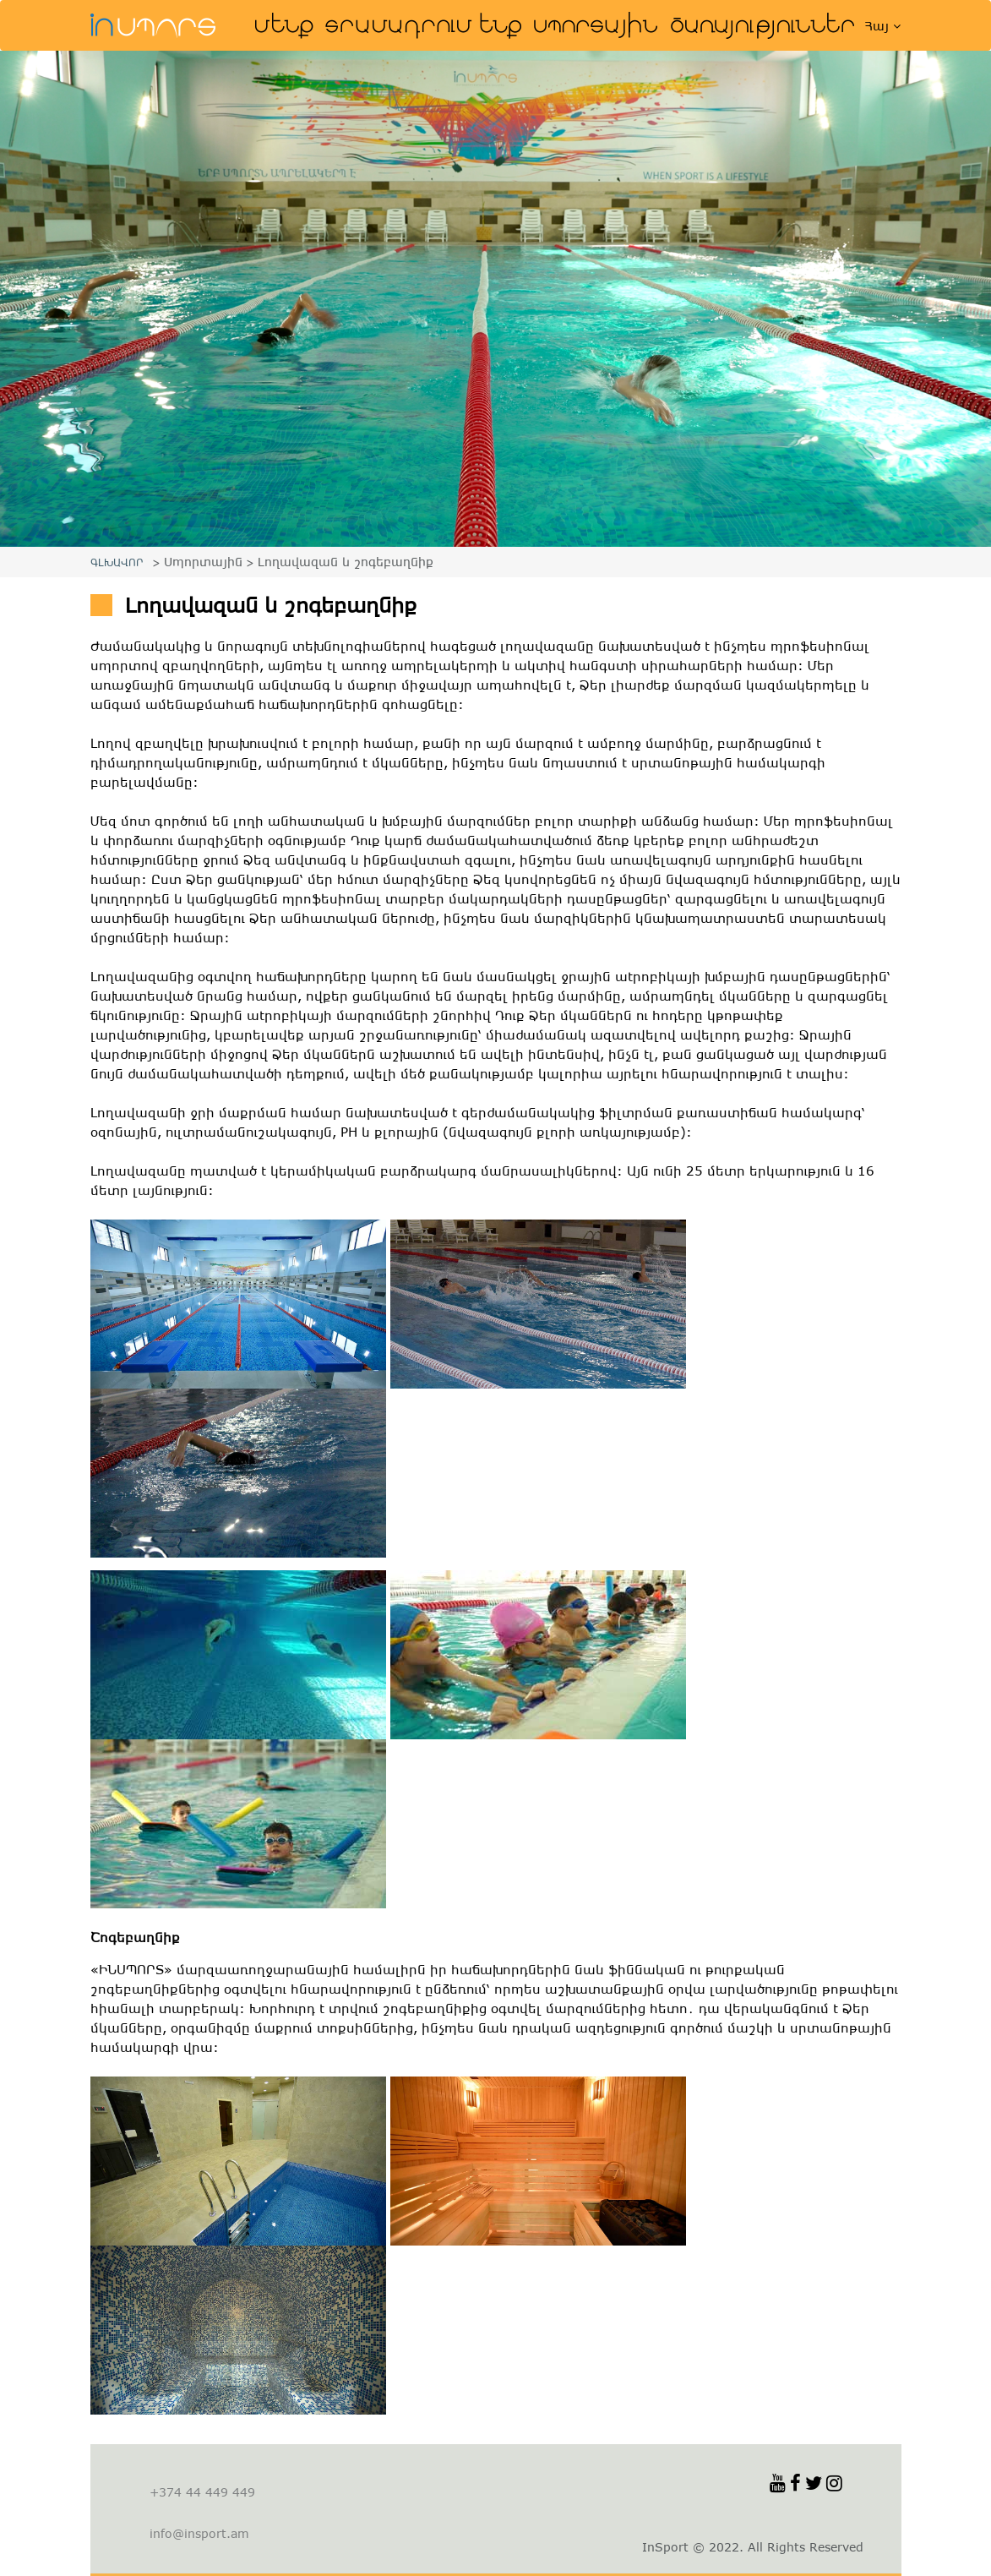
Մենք (284, 25)
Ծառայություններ (764, 25)
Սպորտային (596, 25)
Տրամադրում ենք (424, 25)
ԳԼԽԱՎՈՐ (117, 562)
